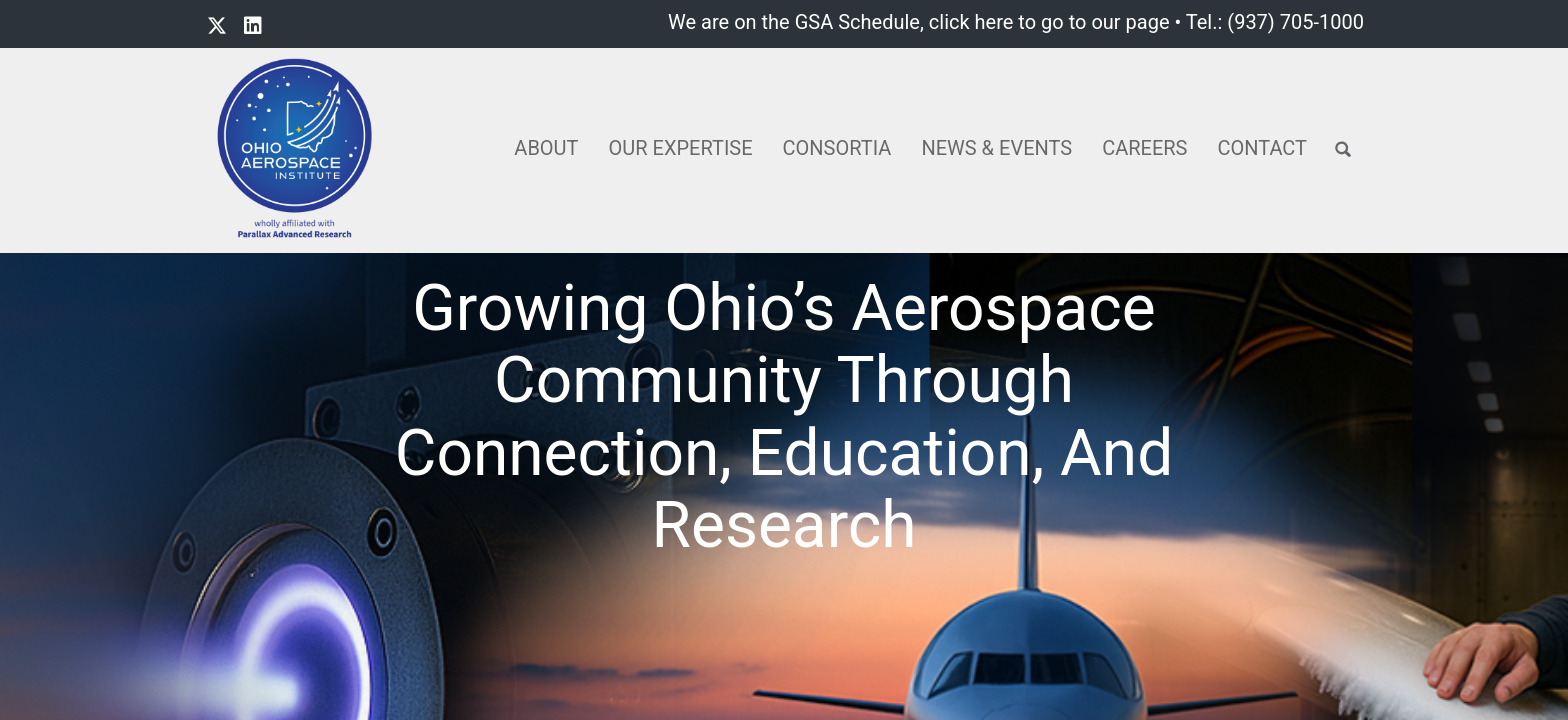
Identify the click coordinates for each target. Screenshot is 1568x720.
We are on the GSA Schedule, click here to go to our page (918, 22)
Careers (1144, 148)
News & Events (996, 148)
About (546, 148)
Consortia (837, 148)
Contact (1262, 148)
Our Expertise (681, 148)
